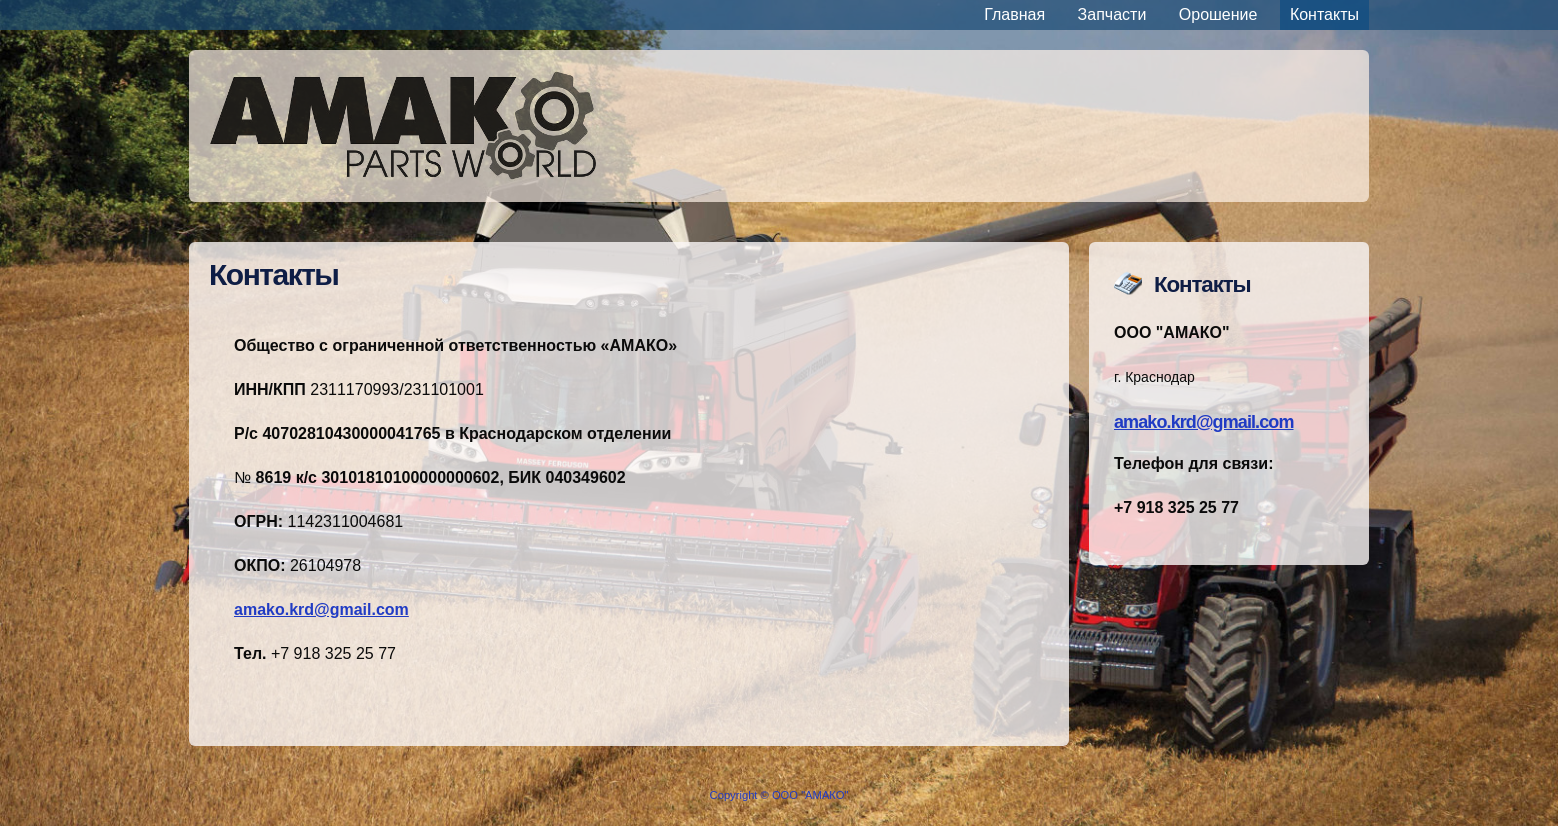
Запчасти (1112, 14)
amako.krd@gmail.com (1204, 422)
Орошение (1218, 14)
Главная (1014, 14)
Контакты (1324, 14)
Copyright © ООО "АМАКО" (779, 795)
